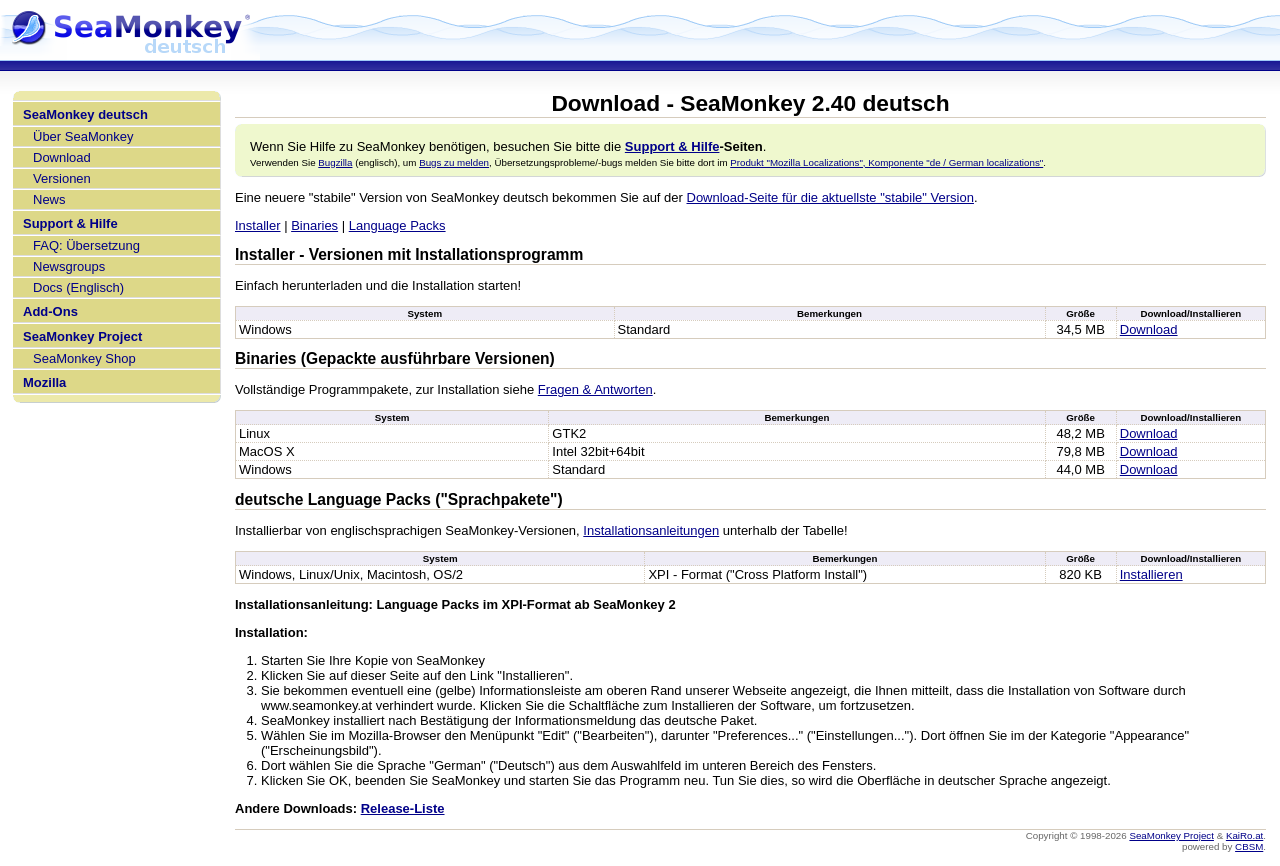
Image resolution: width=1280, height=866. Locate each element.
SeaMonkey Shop (84, 358)
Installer (258, 225)
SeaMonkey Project (82, 336)
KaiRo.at (1244, 835)
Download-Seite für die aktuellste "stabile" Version (830, 197)
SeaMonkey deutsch (85, 114)
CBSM (1249, 846)
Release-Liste (403, 808)
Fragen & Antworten (595, 389)
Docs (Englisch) (78, 287)
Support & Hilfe (70, 223)
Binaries (314, 225)
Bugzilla (335, 162)
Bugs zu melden (454, 162)
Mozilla (44, 382)
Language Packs (397, 225)
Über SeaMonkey (83, 136)
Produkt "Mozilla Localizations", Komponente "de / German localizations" (886, 162)
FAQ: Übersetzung (86, 245)
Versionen (62, 178)
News (49, 199)
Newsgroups (69, 266)
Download (62, 157)
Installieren (1151, 574)
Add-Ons (50, 311)
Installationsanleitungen (651, 530)
